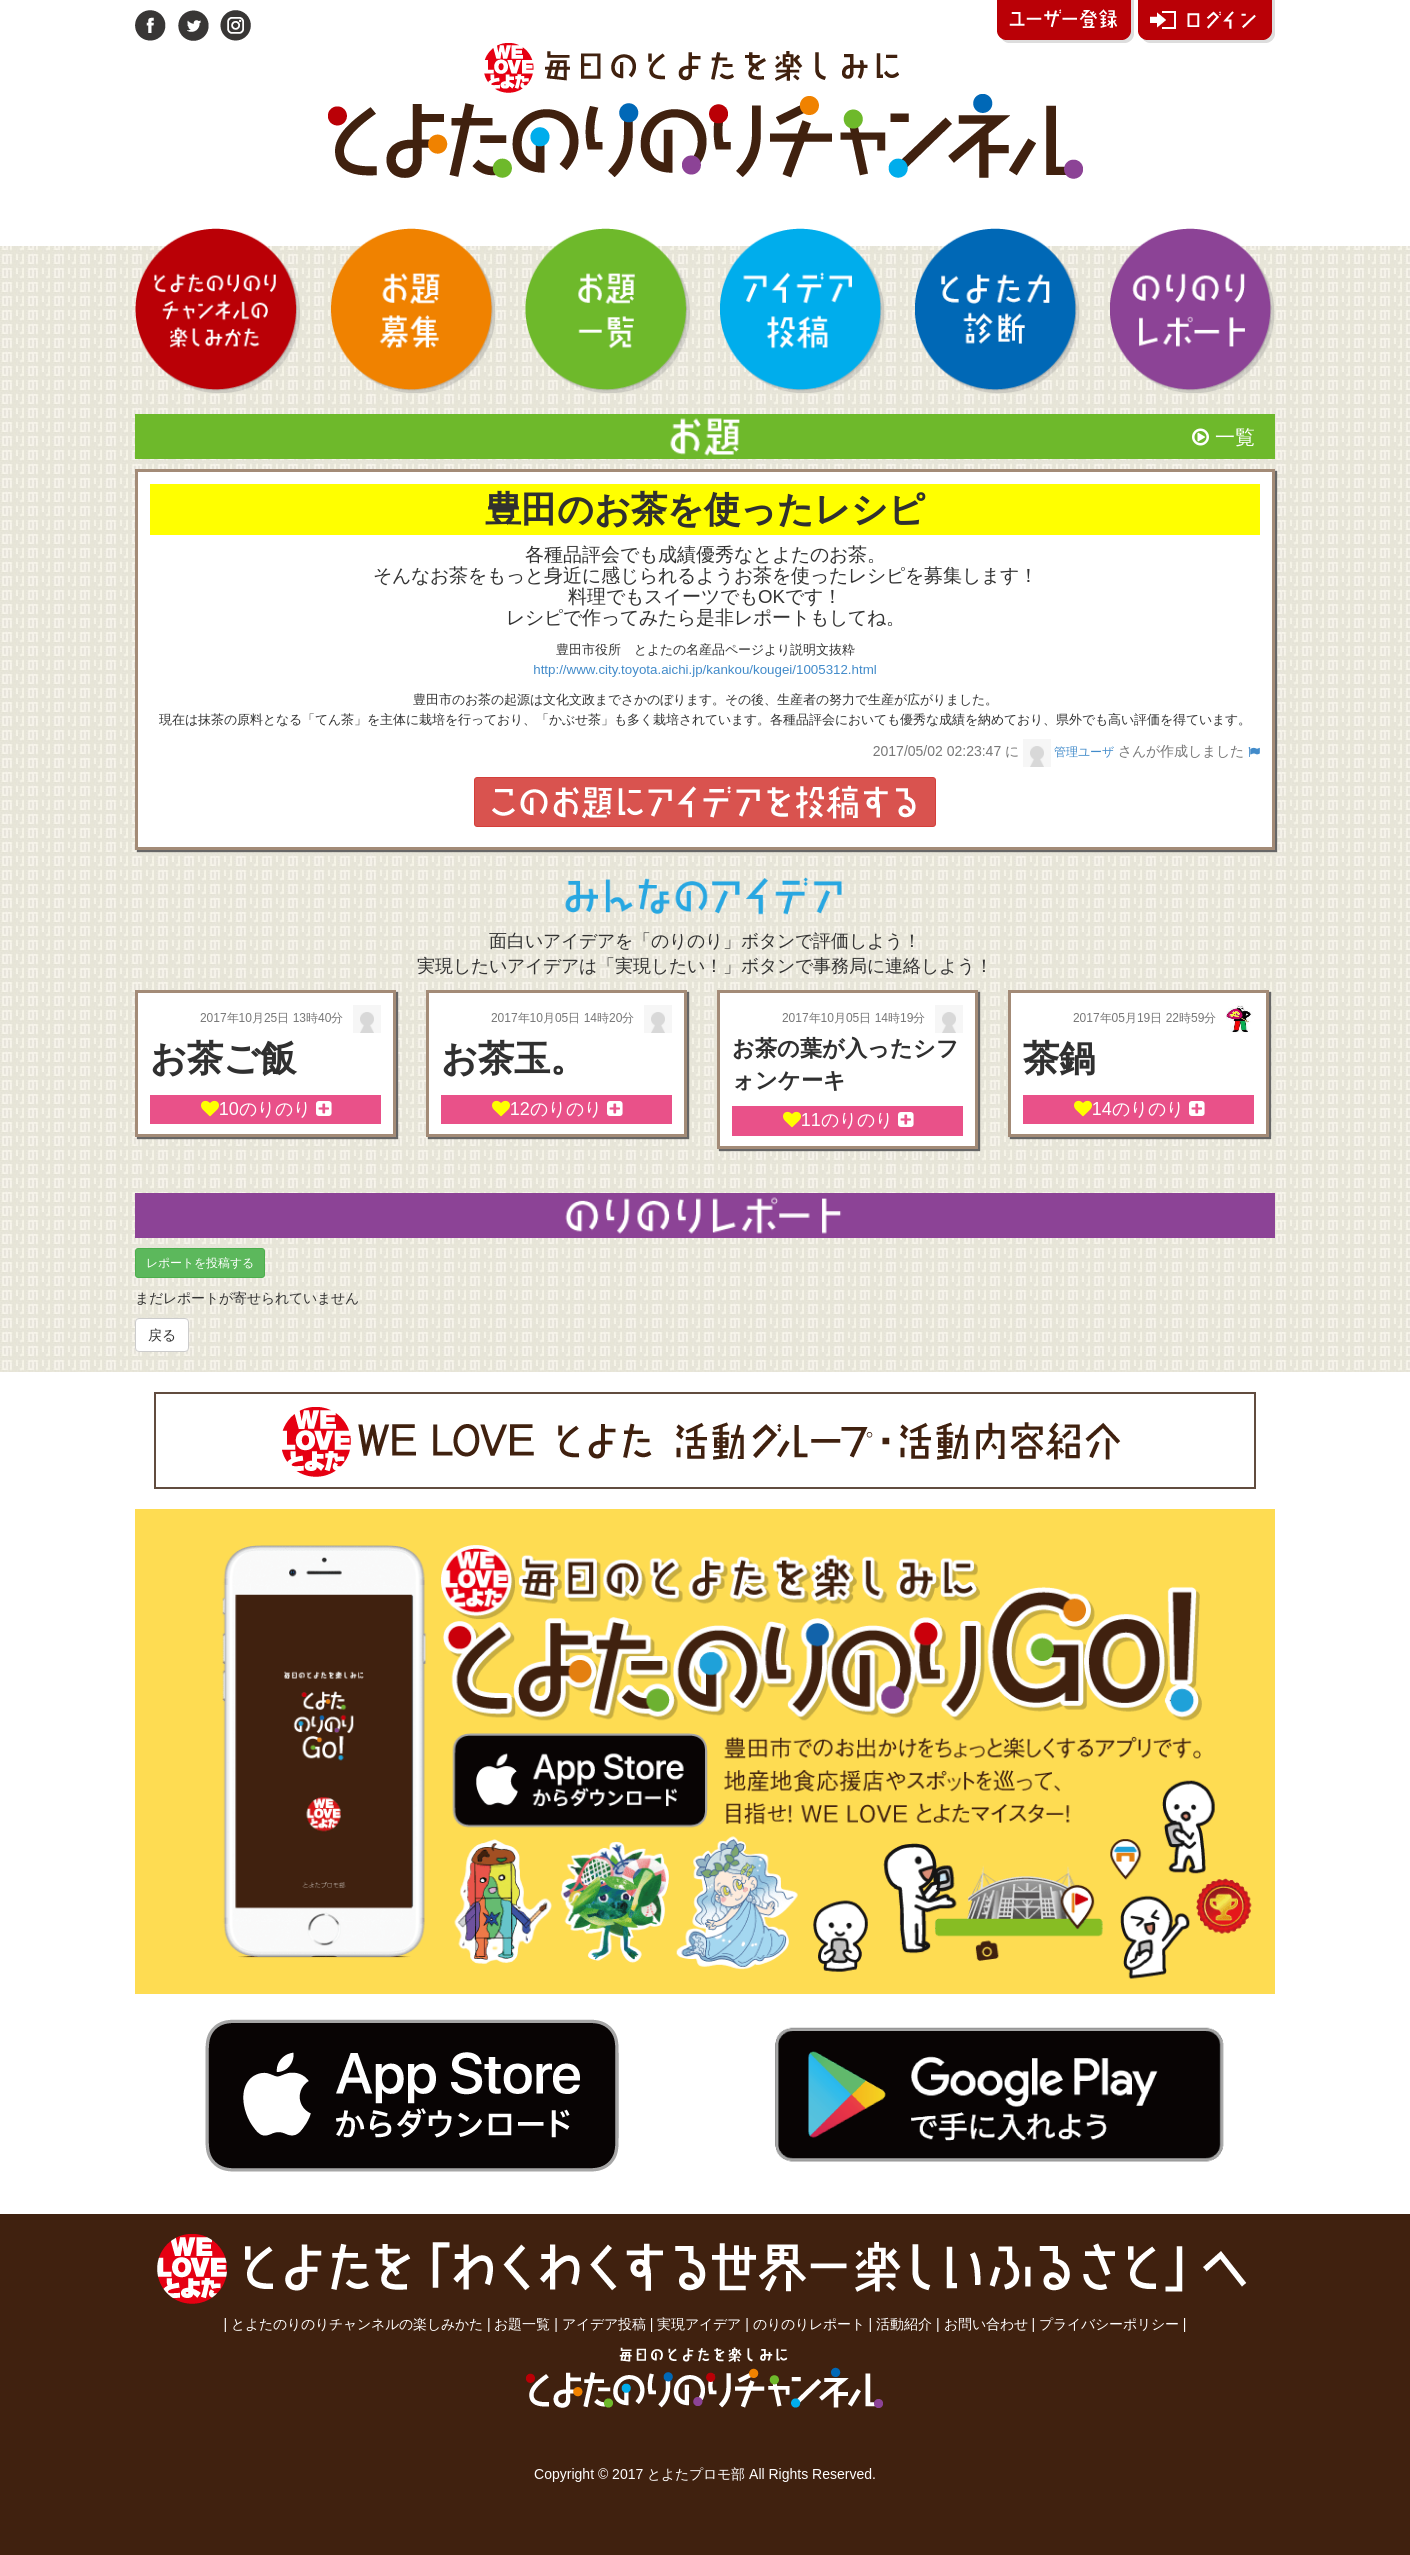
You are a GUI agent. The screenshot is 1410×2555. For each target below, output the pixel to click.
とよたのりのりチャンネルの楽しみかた (357, 2324)
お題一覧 (522, 2324)
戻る (162, 1335)
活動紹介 (904, 2324)
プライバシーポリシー (1109, 2324)
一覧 (1223, 437)
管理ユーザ (1068, 751)
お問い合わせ (986, 2324)
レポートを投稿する (200, 1263)
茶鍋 (1059, 1058)
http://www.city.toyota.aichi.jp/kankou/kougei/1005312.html (705, 669)
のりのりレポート (809, 2324)
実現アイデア (699, 2324)
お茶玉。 (513, 1058)
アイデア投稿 (604, 2324)
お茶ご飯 (223, 1058)
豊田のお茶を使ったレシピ (705, 509)
